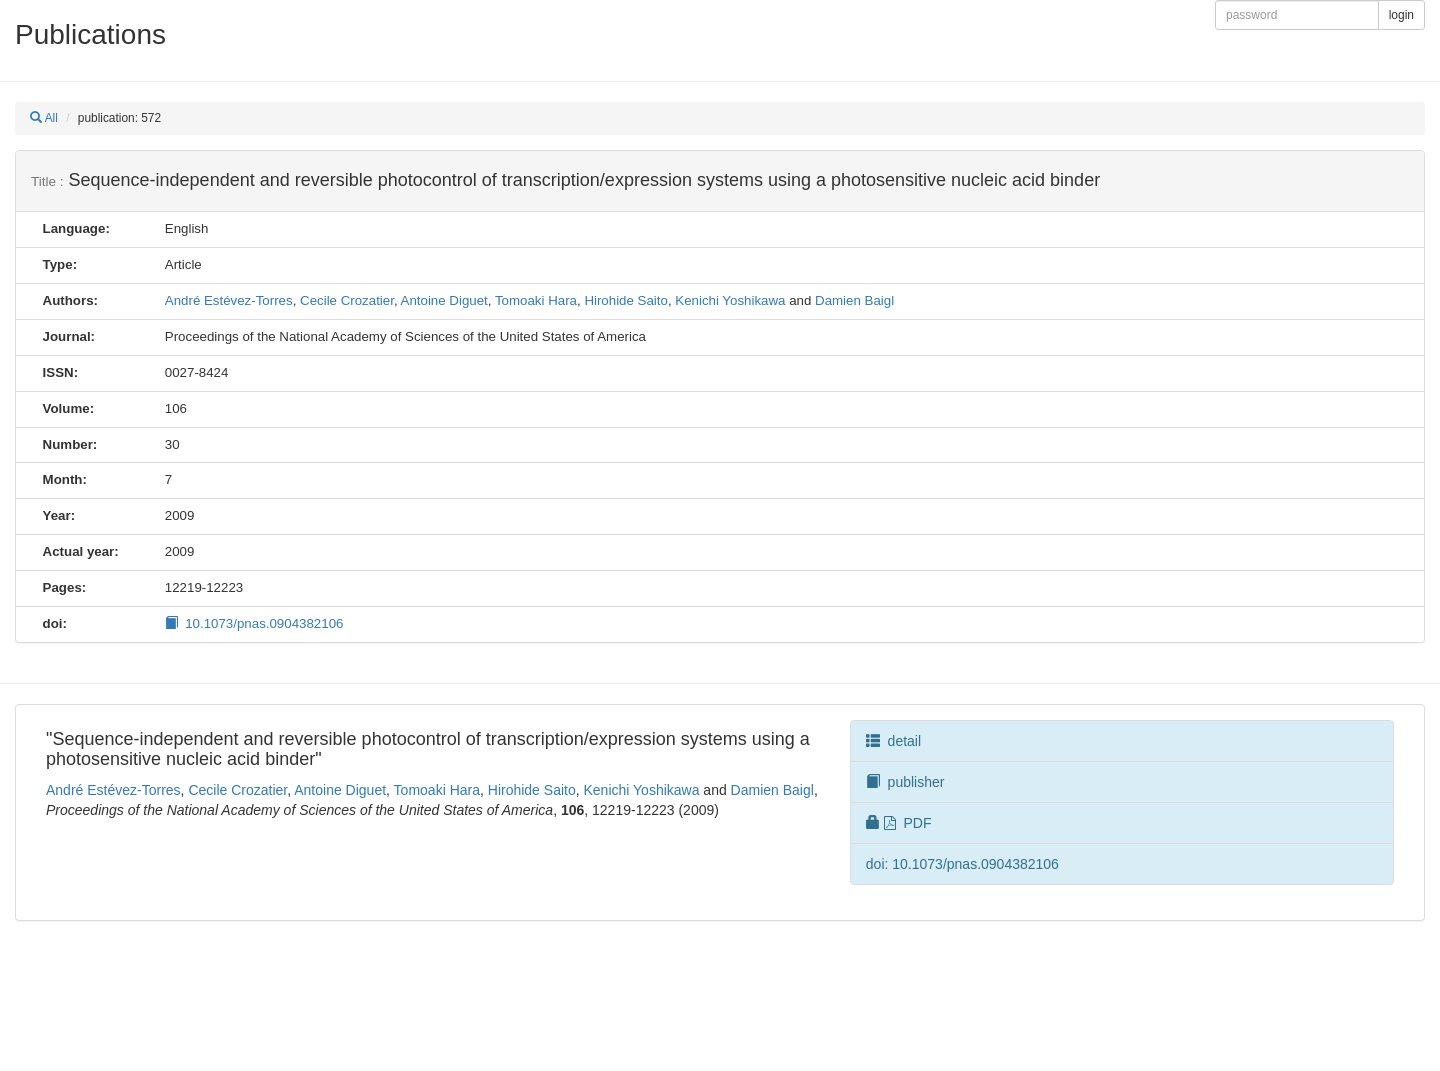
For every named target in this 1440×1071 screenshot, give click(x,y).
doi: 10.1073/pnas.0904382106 (962, 864)
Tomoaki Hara (536, 300)
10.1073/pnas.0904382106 (254, 623)
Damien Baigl (854, 300)
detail (893, 741)
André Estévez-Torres (229, 300)
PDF (899, 823)
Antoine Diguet (444, 300)
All (44, 118)
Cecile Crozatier (347, 300)
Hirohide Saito (626, 300)
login (1401, 15)
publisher (905, 782)
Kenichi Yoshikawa (730, 300)
